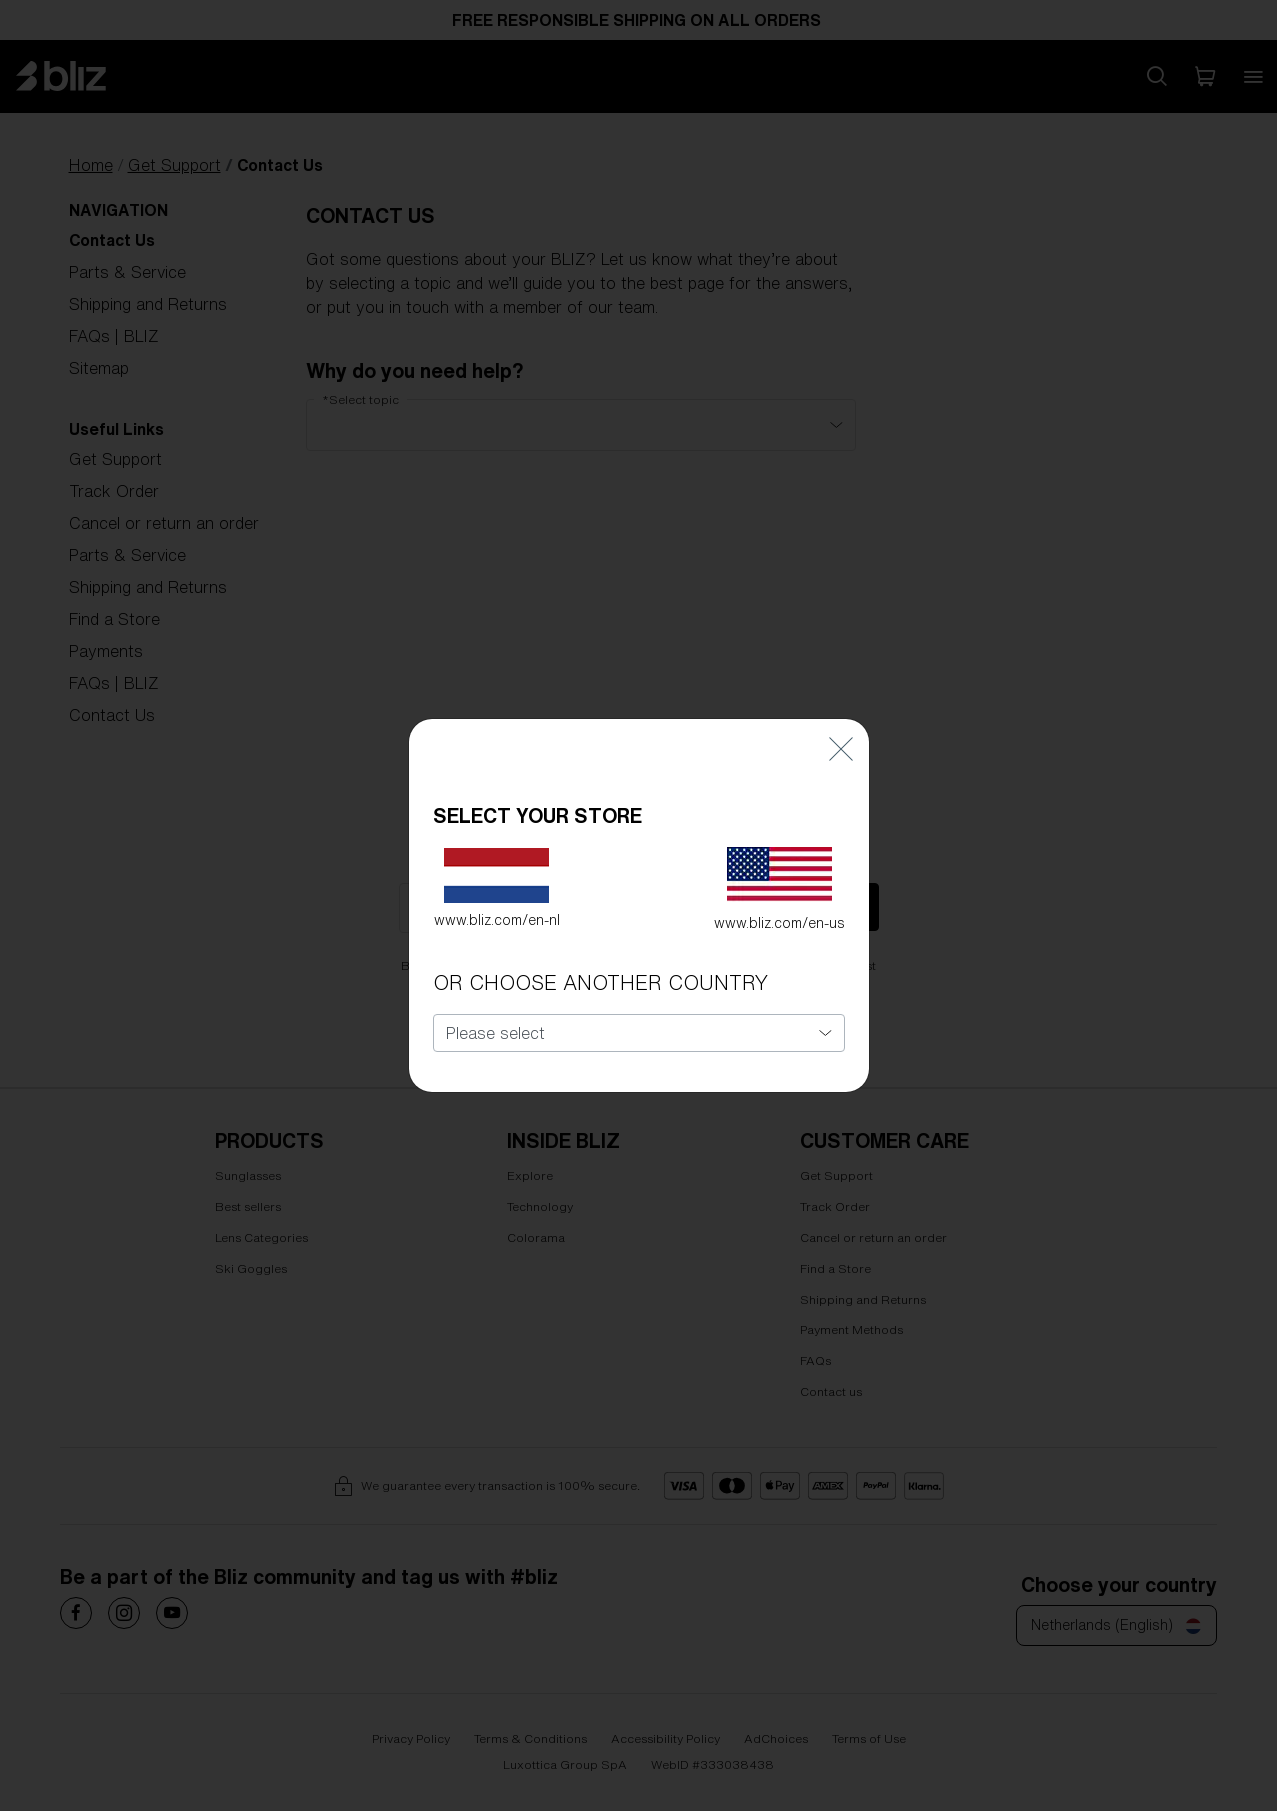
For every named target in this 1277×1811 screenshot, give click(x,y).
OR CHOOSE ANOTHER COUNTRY (600, 945)
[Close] (841, 711)
